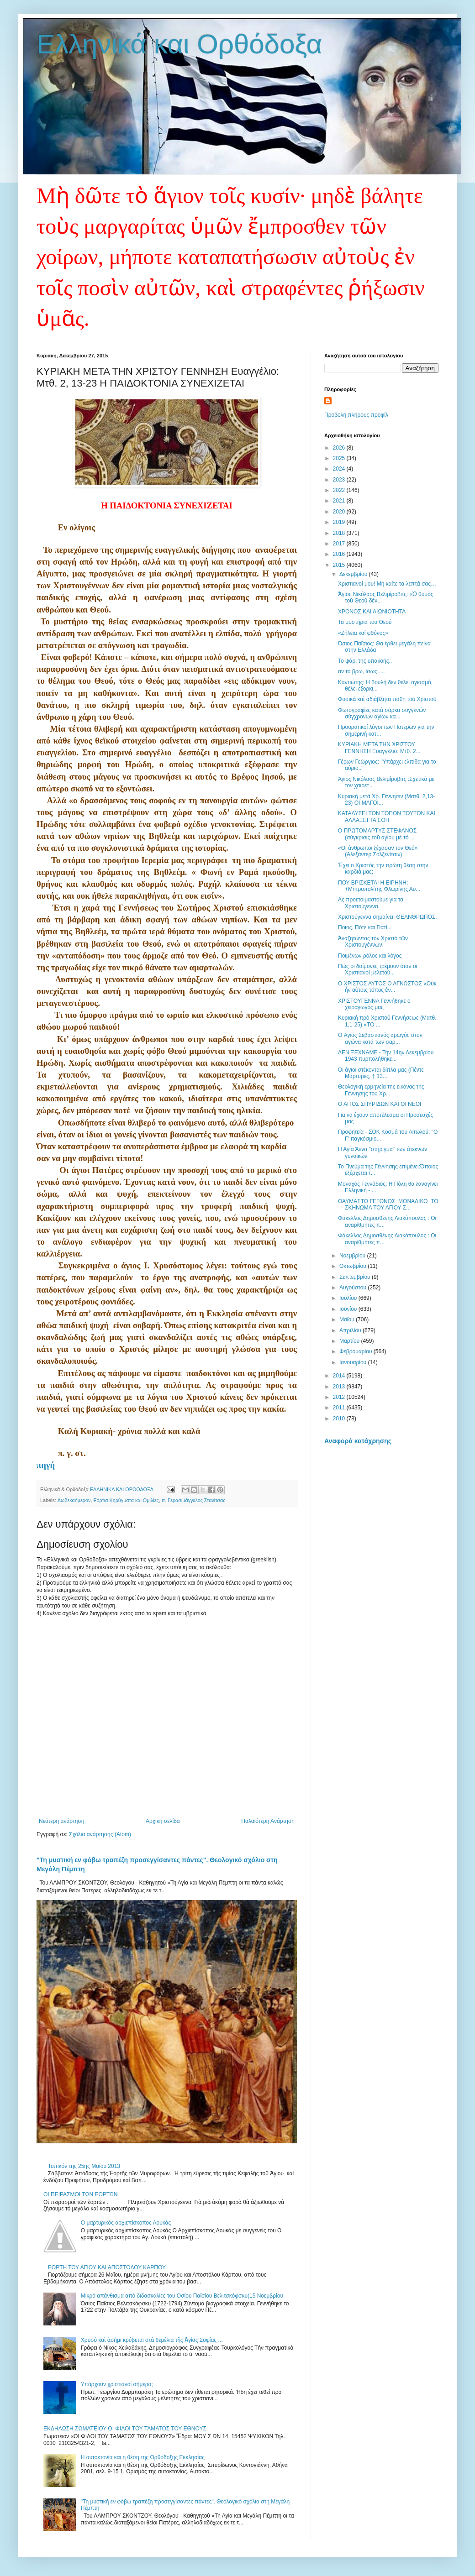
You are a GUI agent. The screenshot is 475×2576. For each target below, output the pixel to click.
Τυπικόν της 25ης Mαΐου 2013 (84, 2166)
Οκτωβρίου (353, 1266)
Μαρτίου (350, 1341)
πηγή (46, 1465)
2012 (340, 1397)
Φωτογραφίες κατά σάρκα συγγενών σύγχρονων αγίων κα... (382, 713)
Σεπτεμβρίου (355, 1277)
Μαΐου (347, 1319)
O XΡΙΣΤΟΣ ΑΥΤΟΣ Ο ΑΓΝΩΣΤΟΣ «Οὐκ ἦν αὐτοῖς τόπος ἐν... (387, 986)
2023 (340, 479)
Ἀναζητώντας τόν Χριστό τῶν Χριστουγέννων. (373, 941)
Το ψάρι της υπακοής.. (365, 661)
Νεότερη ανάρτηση (61, 1821)
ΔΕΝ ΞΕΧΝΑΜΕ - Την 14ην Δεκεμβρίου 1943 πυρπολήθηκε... (385, 1055)
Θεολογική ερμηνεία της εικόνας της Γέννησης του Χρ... (381, 1090)
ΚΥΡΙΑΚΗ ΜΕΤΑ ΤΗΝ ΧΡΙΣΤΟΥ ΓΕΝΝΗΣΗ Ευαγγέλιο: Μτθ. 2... (379, 747)
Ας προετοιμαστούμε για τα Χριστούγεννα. (370, 902)
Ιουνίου (349, 1309)
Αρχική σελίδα (163, 1821)
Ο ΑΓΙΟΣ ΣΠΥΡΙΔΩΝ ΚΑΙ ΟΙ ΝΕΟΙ (379, 1104)
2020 (340, 511)
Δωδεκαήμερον (74, 1500)
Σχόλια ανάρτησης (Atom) (100, 1834)
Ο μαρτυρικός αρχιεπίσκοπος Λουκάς (126, 2223)
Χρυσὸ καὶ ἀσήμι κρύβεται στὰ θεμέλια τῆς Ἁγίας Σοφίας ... (152, 2340)
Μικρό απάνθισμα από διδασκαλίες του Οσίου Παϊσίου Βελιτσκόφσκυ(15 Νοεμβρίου (182, 2296)
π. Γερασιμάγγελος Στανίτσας (194, 1500)
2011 (340, 1407)
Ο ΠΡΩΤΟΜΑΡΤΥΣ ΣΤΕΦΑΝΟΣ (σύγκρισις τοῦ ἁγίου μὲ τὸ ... (377, 833)
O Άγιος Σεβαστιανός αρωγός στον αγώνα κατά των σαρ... (380, 1038)
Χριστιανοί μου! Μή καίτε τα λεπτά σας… (387, 584)
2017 (340, 543)
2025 (340, 458)
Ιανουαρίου (353, 1362)
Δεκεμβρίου (354, 574)
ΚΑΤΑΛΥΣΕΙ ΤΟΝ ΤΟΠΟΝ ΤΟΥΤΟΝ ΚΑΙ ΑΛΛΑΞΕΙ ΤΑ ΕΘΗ (386, 816)
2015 (340, 565)
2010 (340, 1418)
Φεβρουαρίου (356, 1351)
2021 (340, 500)
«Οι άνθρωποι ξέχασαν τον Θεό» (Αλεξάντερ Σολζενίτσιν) (377, 851)
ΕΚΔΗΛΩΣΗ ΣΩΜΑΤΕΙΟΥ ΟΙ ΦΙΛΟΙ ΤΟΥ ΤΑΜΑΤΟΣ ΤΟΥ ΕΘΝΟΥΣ (124, 2428)
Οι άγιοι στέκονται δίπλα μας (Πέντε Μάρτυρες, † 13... (381, 1073)
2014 (340, 1375)
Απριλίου (351, 1330)
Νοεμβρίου (353, 1255)
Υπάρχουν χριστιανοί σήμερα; (117, 2384)
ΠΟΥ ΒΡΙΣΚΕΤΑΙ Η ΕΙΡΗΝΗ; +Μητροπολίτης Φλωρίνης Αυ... (379, 886)
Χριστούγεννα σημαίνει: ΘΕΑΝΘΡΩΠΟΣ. (387, 917)
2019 (340, 522)
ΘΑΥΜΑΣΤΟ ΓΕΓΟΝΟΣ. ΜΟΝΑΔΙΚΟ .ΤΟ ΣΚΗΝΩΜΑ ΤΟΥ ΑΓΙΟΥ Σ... (388, 1204)
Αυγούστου (353, 1287)
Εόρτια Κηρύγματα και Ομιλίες (125, 1500)
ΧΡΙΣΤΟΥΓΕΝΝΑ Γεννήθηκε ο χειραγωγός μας (374, 1004)
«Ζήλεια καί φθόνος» (363, 633)
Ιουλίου (349, 1298)
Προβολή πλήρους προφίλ (356, 415)
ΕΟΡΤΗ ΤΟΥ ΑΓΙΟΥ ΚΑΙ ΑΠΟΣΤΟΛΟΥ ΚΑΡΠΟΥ (107, 2267)
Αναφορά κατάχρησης (357, 1441)
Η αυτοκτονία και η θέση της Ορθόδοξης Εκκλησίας (143, 2457)
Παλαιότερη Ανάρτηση (268, 1821)
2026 (340, 448)
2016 (340, 554)
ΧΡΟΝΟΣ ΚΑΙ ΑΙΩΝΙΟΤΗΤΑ (372, 611)
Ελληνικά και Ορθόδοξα (179, 44)
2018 (340, 533)
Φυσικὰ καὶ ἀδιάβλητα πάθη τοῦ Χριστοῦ (387, 699)
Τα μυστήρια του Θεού (364, 622)
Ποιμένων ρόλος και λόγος (370, 956)
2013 (340, 1386)
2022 (340, 490)
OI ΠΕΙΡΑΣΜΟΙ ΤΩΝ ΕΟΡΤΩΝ (80, 2194)
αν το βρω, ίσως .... (361, 671)
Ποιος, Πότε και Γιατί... (365, 927)
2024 (340, 469)
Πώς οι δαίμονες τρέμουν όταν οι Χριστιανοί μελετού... (377, 969)
